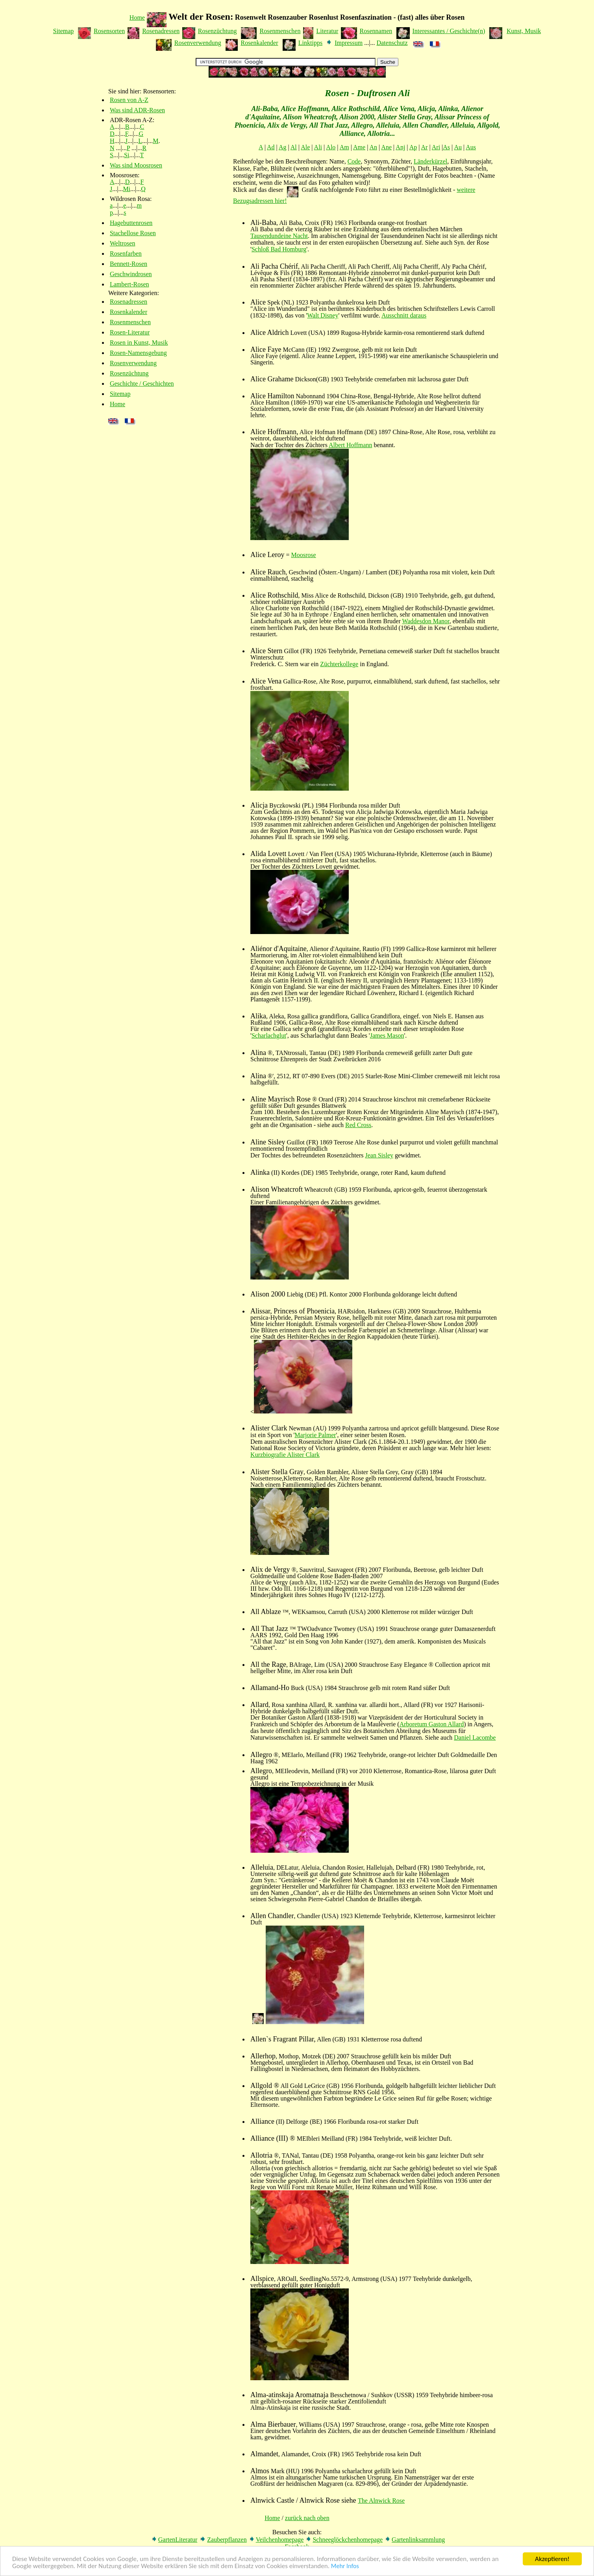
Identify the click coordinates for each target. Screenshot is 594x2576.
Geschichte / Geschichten (142, 383)
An (373, 147)
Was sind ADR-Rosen (137, 110)
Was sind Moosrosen (136, 165)
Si (126, 155)
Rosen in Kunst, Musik (139, 342)
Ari (436, 147)
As (446, 147)
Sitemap (63, 31)
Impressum (349, 42)
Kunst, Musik (524, 31)
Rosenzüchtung (217, 31)
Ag (283, 147)
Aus (471, 147)
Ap (413, 147)
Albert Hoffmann (350, 445)
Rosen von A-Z (129, 100)
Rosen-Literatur (130, 332)
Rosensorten (109, 31)
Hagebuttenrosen (131, 222)
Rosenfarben (126, 253)
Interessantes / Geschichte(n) (449, 31)
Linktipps (310, 42)
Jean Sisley (379, 1155)
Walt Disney (322, 315)
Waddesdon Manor (425, 621)
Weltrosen (122, 243)
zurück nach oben (307, 2518)
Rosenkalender (259, 42)
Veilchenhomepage (280, 2539)
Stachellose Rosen (133, 233)
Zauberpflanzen (226, 2539)
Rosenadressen (160, 31)
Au (458, 147)
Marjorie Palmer (315, 1435)
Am (344, 147)
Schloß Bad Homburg (279, 249)
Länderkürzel (430, 161)
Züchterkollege (339, 664)
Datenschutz (391, 42)
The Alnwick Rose (381, 2500)
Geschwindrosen (131, 274)
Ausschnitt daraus (403, 315)
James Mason (387, 1035)
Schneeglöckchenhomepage (348, 2539)
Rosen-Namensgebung (138, 352)
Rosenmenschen (279, 31)
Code (354, 161)
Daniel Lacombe (475, 1737)
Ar (424, 147)
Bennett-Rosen (128, 263)
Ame (359, 147)
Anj (400, 147)
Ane (386, 147)
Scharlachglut (269, 1035)
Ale (305, 147)
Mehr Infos (345, 2567)
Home (137, 17)
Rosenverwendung (197, 42)
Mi (126, 189)
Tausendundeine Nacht (279, 235)
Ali (318, 147)
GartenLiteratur (178, 2539)
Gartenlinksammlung (418, 2539)
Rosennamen (376, 31)
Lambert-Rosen (129, 284)
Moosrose (303, 555)
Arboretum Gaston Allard (432, 1724)
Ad (271, 147)
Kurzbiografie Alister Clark (285, 1454)
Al (294, 147)
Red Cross (358, 1125)
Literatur (327, 31)
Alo (330, 147)
